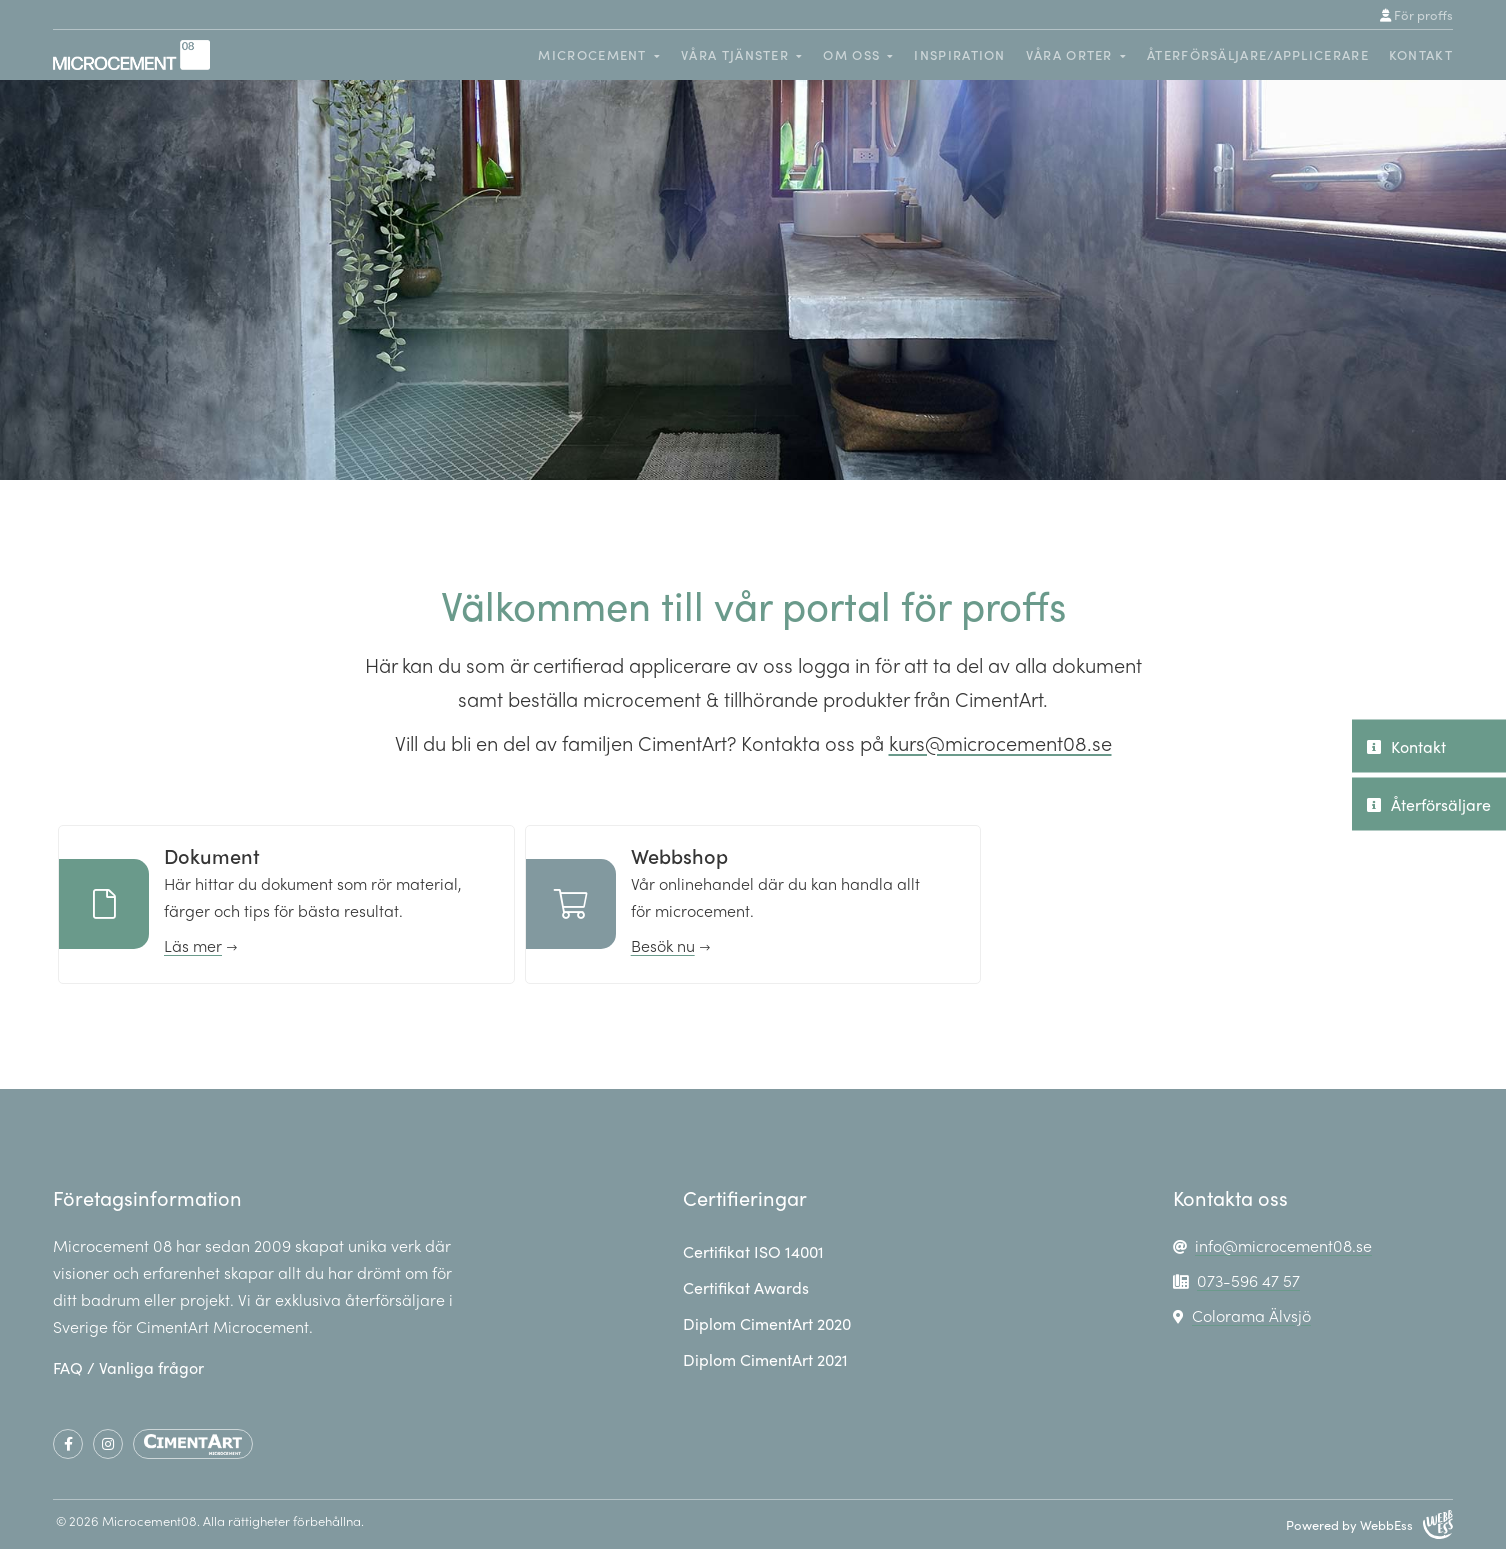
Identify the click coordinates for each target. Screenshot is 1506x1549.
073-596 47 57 (1248, 1280)
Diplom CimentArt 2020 (767, 1323)
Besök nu (663, 945)
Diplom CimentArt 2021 (765, 1359)
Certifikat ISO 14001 (753, 1251)
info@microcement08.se (1283, 1245)
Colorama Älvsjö (1251, 1315)
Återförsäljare (1429, 803)
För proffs (1416, 15)
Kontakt (1421, 54)
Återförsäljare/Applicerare (1258, 54)
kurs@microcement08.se (1000, 742)
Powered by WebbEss (1369, 1524)
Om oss (851, 54)
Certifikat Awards (746, 1287)
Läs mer (193, 945)
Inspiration (959, 54)
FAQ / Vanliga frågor (128, 1367)
